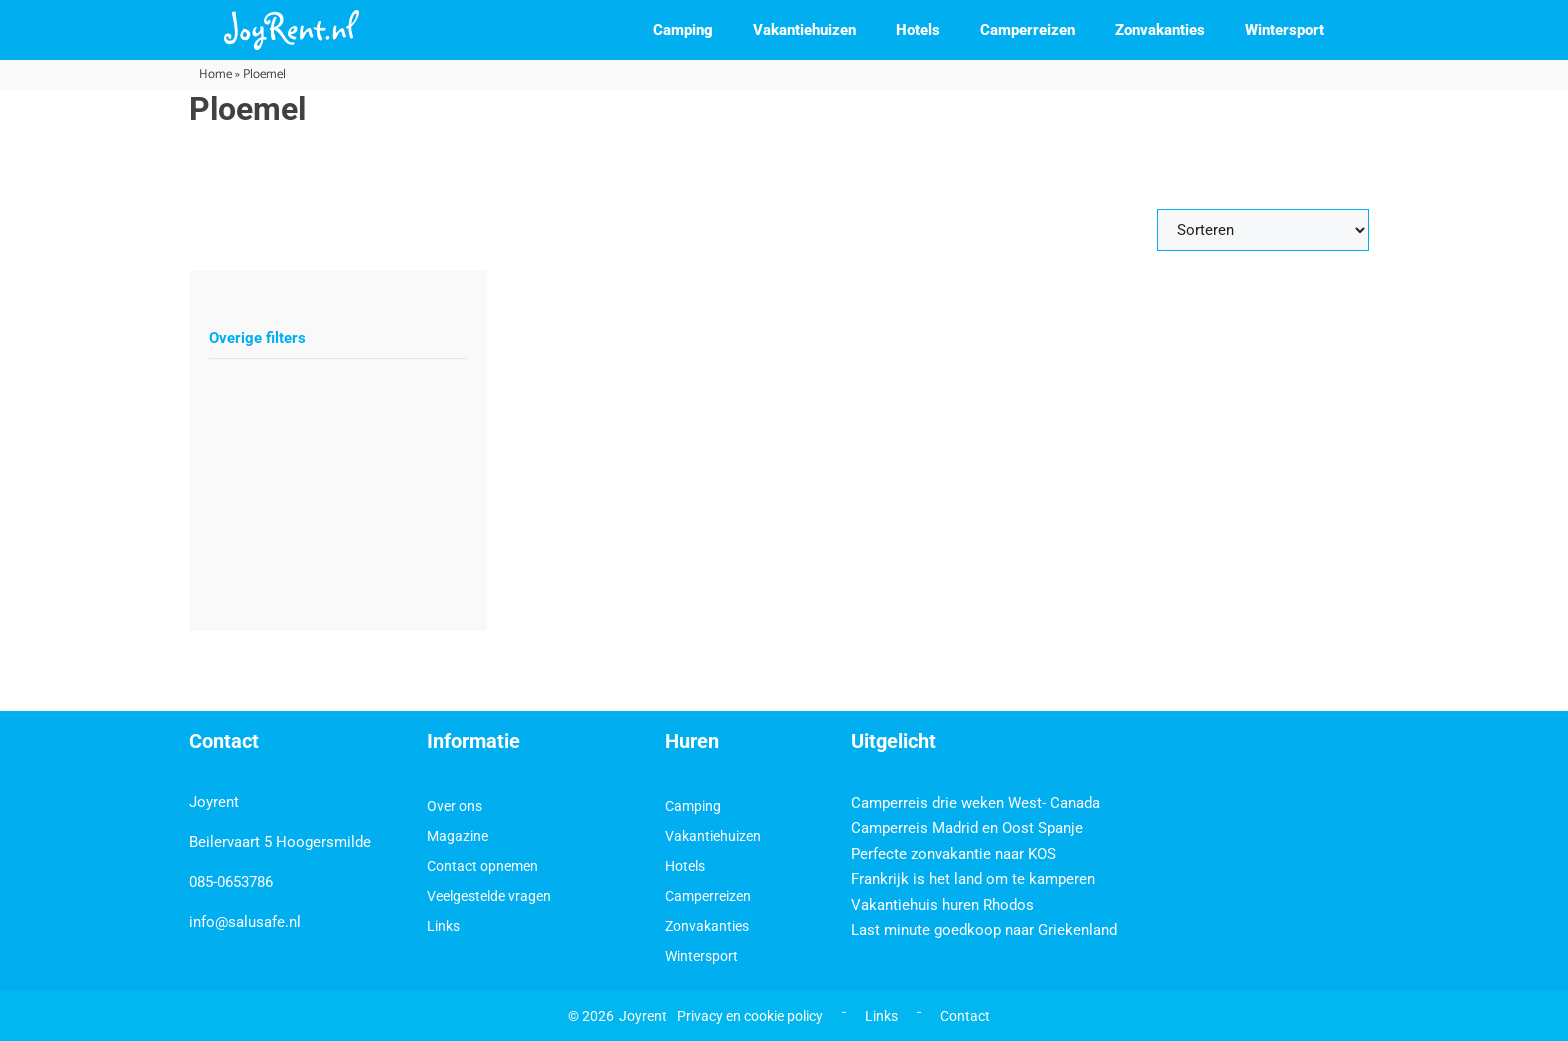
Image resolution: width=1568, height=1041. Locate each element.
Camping (683, 30)
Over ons (454, 806)
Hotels (918, 30)
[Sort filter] (1263, 230)
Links (443, 926)
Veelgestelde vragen (489, 896)
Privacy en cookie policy (750, 1016)
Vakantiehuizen (804, 30)
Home (215, 74)
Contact (965, 1016)
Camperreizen (1027, 30)
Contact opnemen (482, 866)
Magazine (457, 836)
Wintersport (1284, 30)
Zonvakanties (1160, 30)
